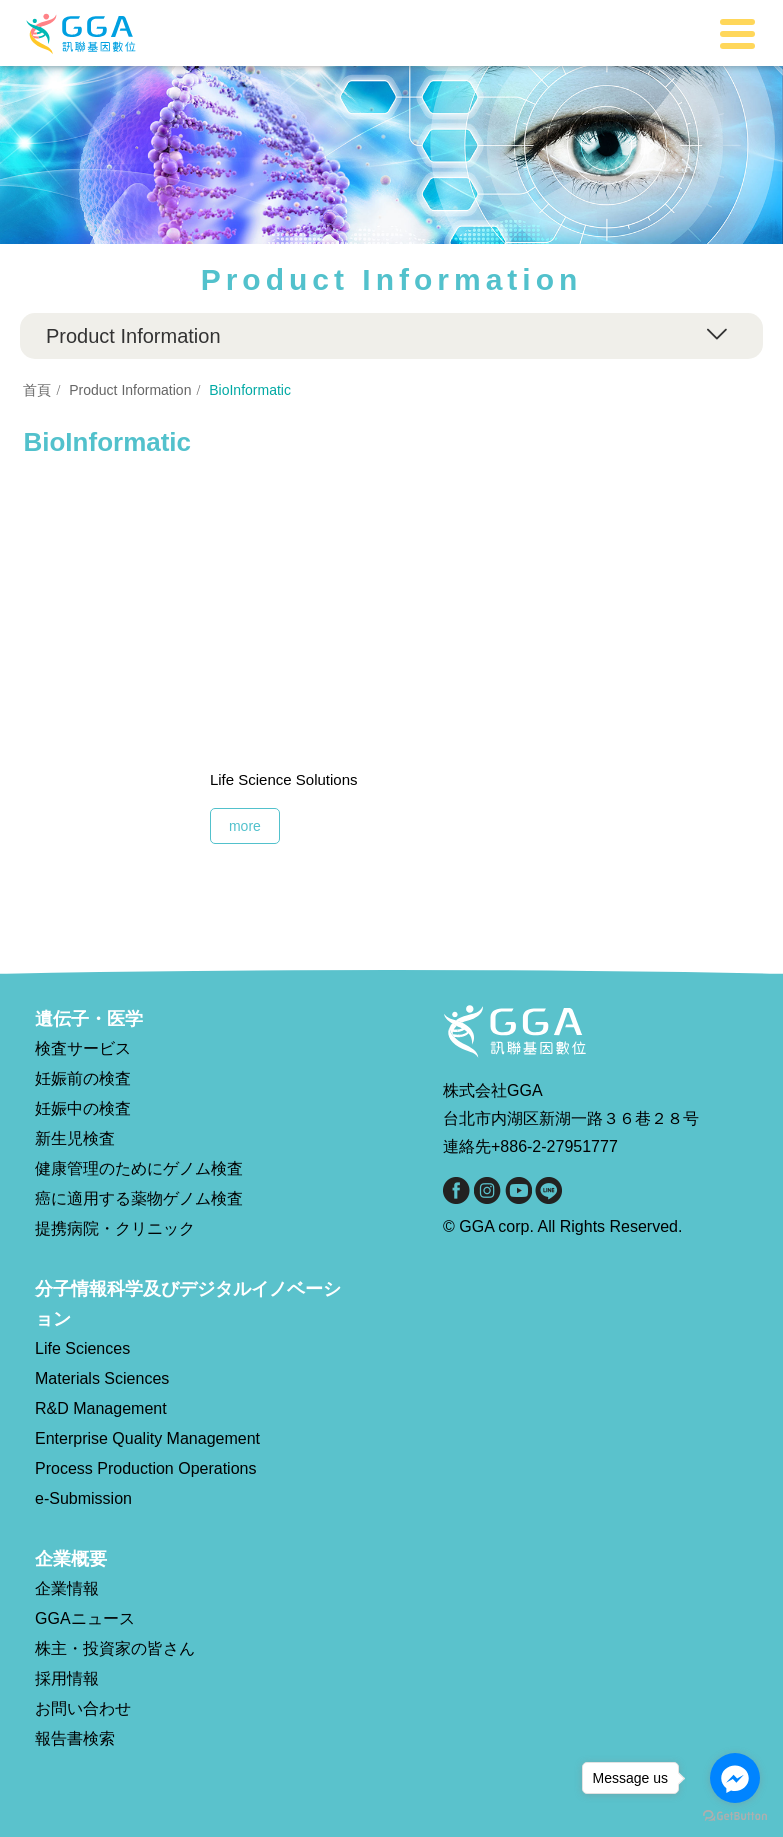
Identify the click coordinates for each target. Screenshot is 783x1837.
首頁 (37, 390)
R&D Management (101, 1408)
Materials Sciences (102, 1378)
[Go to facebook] (735, 1778)
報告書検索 (75, 1738)
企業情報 (67, 1588)
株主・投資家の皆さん (115, 1648)
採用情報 (67, 1678)
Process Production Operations (145, 1468)
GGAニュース (85, 1618)
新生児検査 (75, 1138)
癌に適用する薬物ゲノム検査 (139, 1198)
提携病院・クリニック (115, 1228)
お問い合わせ (83, 1708)
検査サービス (83, 1048)
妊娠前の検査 (83, 1078)
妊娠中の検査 (83, 1108)
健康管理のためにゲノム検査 (139, 1168)
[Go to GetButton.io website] (735, 1816)
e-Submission (83, 1498)
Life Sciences (82, 1348)
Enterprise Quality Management (147, 1438)
